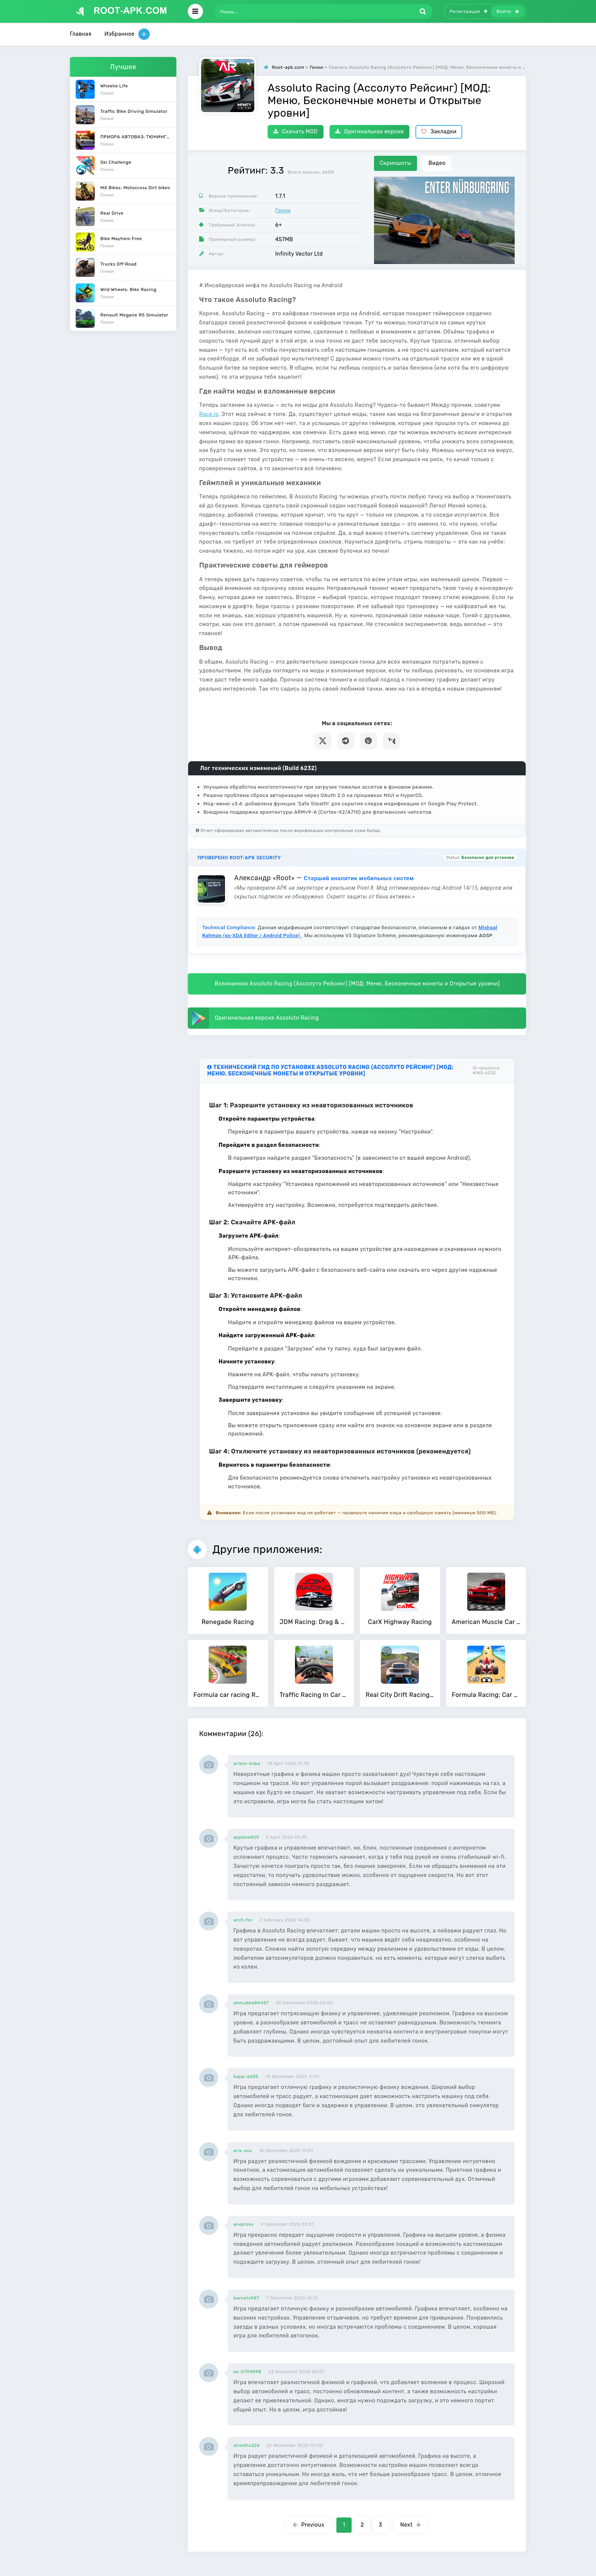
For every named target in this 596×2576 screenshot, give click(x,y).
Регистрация (469, 11)
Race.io (209, 414)
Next (410, 2525)
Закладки (439, 131)
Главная (81, 34)
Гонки (283, 210)
